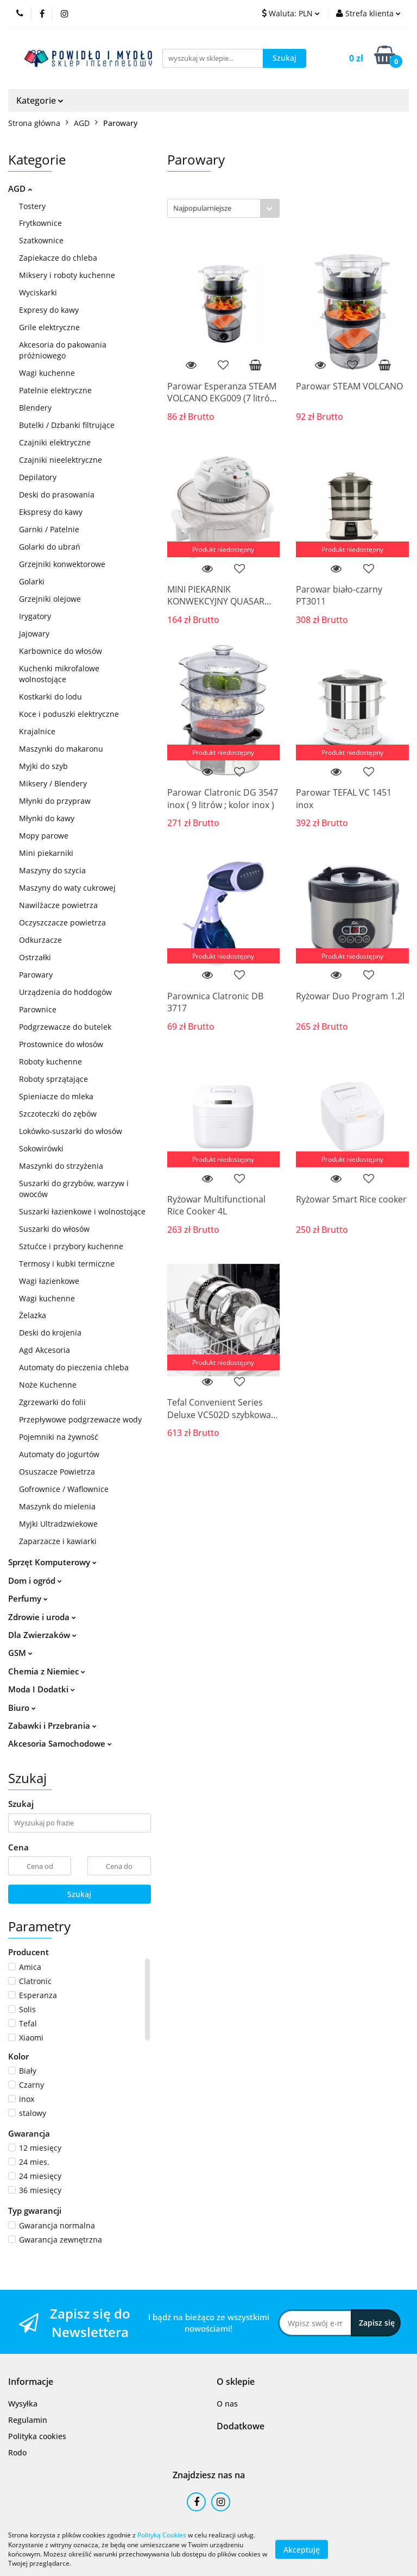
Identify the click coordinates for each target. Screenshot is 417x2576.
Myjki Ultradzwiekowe (58, 1524)
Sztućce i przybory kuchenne (71, 1246)
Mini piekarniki (46, 853)
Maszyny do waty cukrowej (67, 888)
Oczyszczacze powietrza (62, 922)
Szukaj (79, 1894)
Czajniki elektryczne (55, 442)
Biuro (22, 1707)
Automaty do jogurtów (59, 1454)
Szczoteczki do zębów (58, 1114)
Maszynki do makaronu (61, 749)
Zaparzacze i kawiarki (58, 1541)
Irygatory (35, 616)
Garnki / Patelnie (49, 529)
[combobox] (223, 208)
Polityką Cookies (161, 2535)
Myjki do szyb (43, 766)
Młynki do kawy (46, 818)
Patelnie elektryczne (55, 390)
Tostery (32, 206)
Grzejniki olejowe (50, 599)
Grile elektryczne (49, 327)
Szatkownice (41, 240)
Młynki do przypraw (55, 801)
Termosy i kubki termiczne (67, 1263)
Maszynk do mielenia (57, 1506)
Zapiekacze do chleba (58, 258)
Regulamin (27, 2420)
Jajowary (34, 633)
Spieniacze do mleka (56, 1096)
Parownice (37, 1009)
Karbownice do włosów (60, 651)
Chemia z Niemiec (46, 1671)
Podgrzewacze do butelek (65, 1027)
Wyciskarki (38, 292)
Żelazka (32, 1315)
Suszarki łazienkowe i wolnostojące (82, 1211)
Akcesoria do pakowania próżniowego (62, 350)
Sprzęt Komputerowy (52, 1562)
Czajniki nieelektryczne (60, 460)
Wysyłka (22, 2403)
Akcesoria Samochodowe (60, 1743)
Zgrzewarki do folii (52, 1402)
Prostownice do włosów (61, 1044)
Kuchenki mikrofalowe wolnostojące (59, 673)
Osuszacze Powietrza (57, 1471)
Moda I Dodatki (41, 1689)
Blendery (35, 407)
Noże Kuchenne (48, 1385)
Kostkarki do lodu (50, 696)
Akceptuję (301, 2549)
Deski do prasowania (56, 494)
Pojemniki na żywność (58, 1437)
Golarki (32, 581)
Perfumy (28, 1598)
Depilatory (37, 477)
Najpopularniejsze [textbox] (202, 208)
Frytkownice (40, 223)
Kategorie (40, 100)
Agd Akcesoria (44, 1350)
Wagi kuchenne (47, 373)
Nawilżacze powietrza (58, 905)
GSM (20, 1652)
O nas (227, 2403)
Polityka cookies (37, 2436)
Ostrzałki (35, 957)
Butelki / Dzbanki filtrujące (67, 425)
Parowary (36, 974)
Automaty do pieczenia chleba (74, 1367)
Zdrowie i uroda (42, 1616)
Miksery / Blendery (53, 783)
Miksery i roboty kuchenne (67, 275)
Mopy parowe (43, 835)
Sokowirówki (41, 1148)
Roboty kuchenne (50, 1061)
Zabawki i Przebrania (52, 1725)
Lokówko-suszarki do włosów (70, 1131)
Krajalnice (37, 731)
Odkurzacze (40, 940)
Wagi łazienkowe (49, 1281)
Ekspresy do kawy (51, 512)
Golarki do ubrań (49, 546)
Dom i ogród (35, 1580)
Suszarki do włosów (54, 1229)
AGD (20, 188)
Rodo (17, 2452)
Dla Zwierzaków (42, 1634)
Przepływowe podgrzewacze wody (80, 1419)
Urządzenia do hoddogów (65, 992)
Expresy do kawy (49, 310)
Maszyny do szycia (52, 870)
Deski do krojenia (50, 1332)
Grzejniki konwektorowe (62, 564)
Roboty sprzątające (53, 1079)
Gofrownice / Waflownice (64, 1489)
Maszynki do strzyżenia (61, 1166)
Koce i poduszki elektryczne (69, 714)
